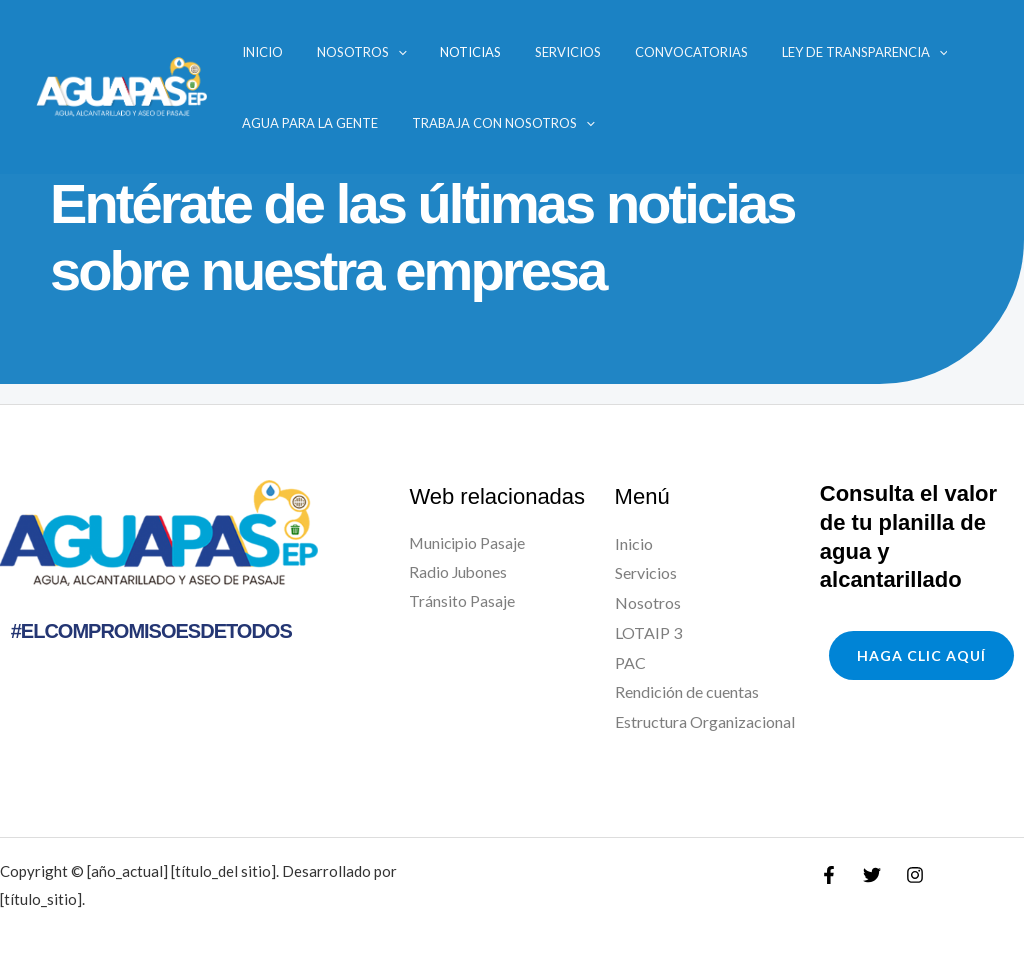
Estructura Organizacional (705, 721)
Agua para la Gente (295, 123)
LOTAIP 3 (648, 632)
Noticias (418, 52)
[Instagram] (915, 875)
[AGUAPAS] (121, 84)
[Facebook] (829, 875)
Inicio (247, 52)
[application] (364, 52)
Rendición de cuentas (687, 691)
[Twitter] (872, 875)
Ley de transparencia (756, 52)
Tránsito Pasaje (462, 602)
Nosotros (328, 52)
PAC (630, 662)
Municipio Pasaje (468, 543)
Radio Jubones (459, 572)
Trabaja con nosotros (469, 123)
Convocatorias (601, 52)
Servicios (497, 52)
